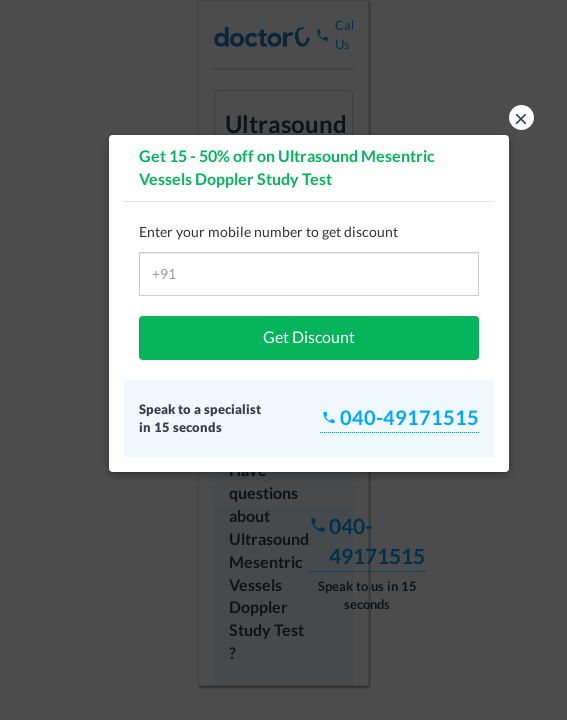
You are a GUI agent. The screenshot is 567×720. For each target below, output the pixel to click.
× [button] (521, 117)
